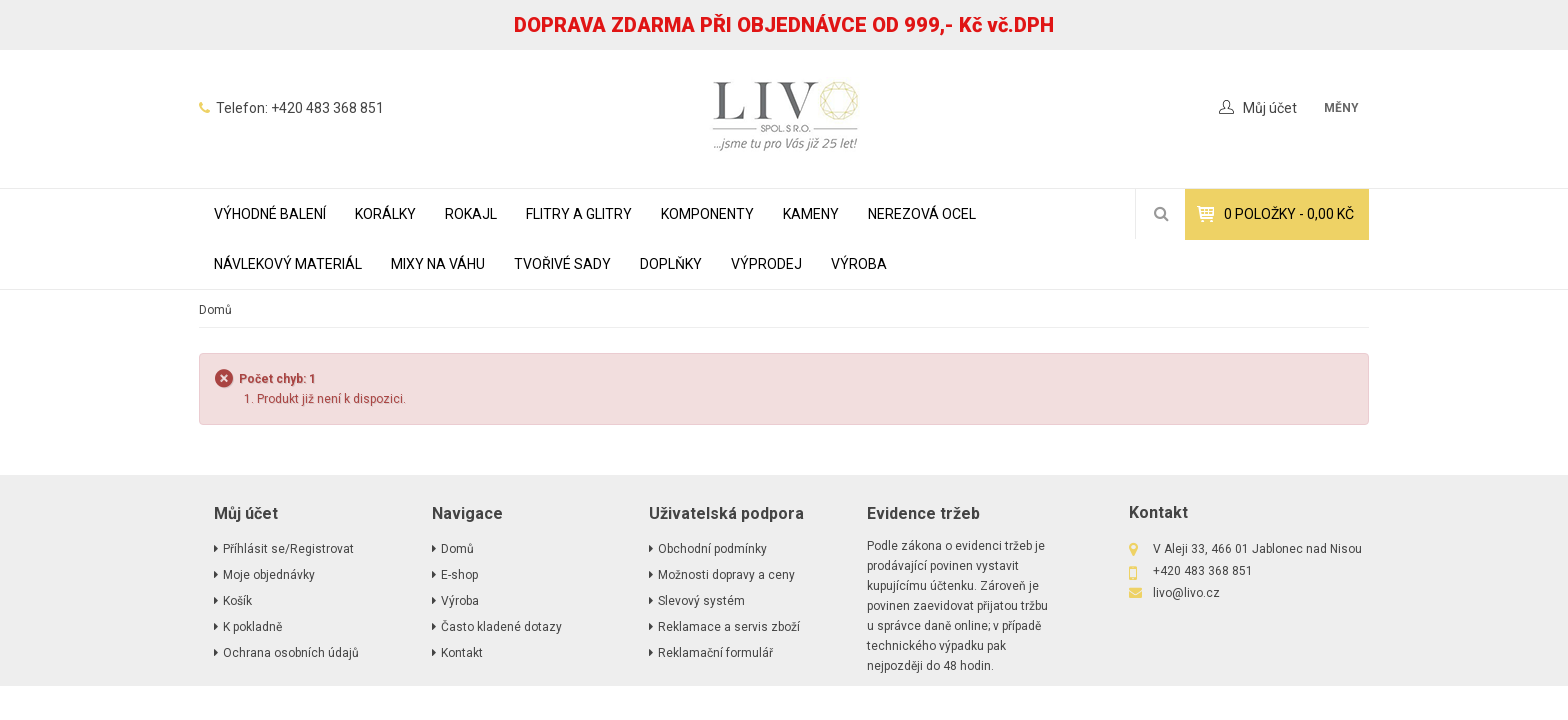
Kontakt (462, 653)
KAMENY (811, 214)
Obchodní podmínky (712, 549)
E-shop (459, 575)
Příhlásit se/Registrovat (288, 549)
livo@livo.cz (1186, 593)
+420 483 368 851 (327, 108)
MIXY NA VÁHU (438, 264)
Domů (215, 310)
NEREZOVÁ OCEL (922, 214)
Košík (237, 601)
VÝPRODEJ (766, 264)
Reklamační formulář (715, 653)
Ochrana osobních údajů (291, 653)
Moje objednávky (269, 575)
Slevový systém (701, 601)
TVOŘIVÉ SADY (562, 264)
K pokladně (252, 627)
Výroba (859, 264)
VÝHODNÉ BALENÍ (270, 214)
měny (1341, 108)
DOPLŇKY (671, 264)
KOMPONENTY (707, 214)
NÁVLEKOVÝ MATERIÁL (288, 264)
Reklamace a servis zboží (729, 627)
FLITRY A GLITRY (579, 214)
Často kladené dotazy (501, 627)
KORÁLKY (385, 214)
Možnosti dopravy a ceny (726, 575)
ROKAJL (471, 214)
